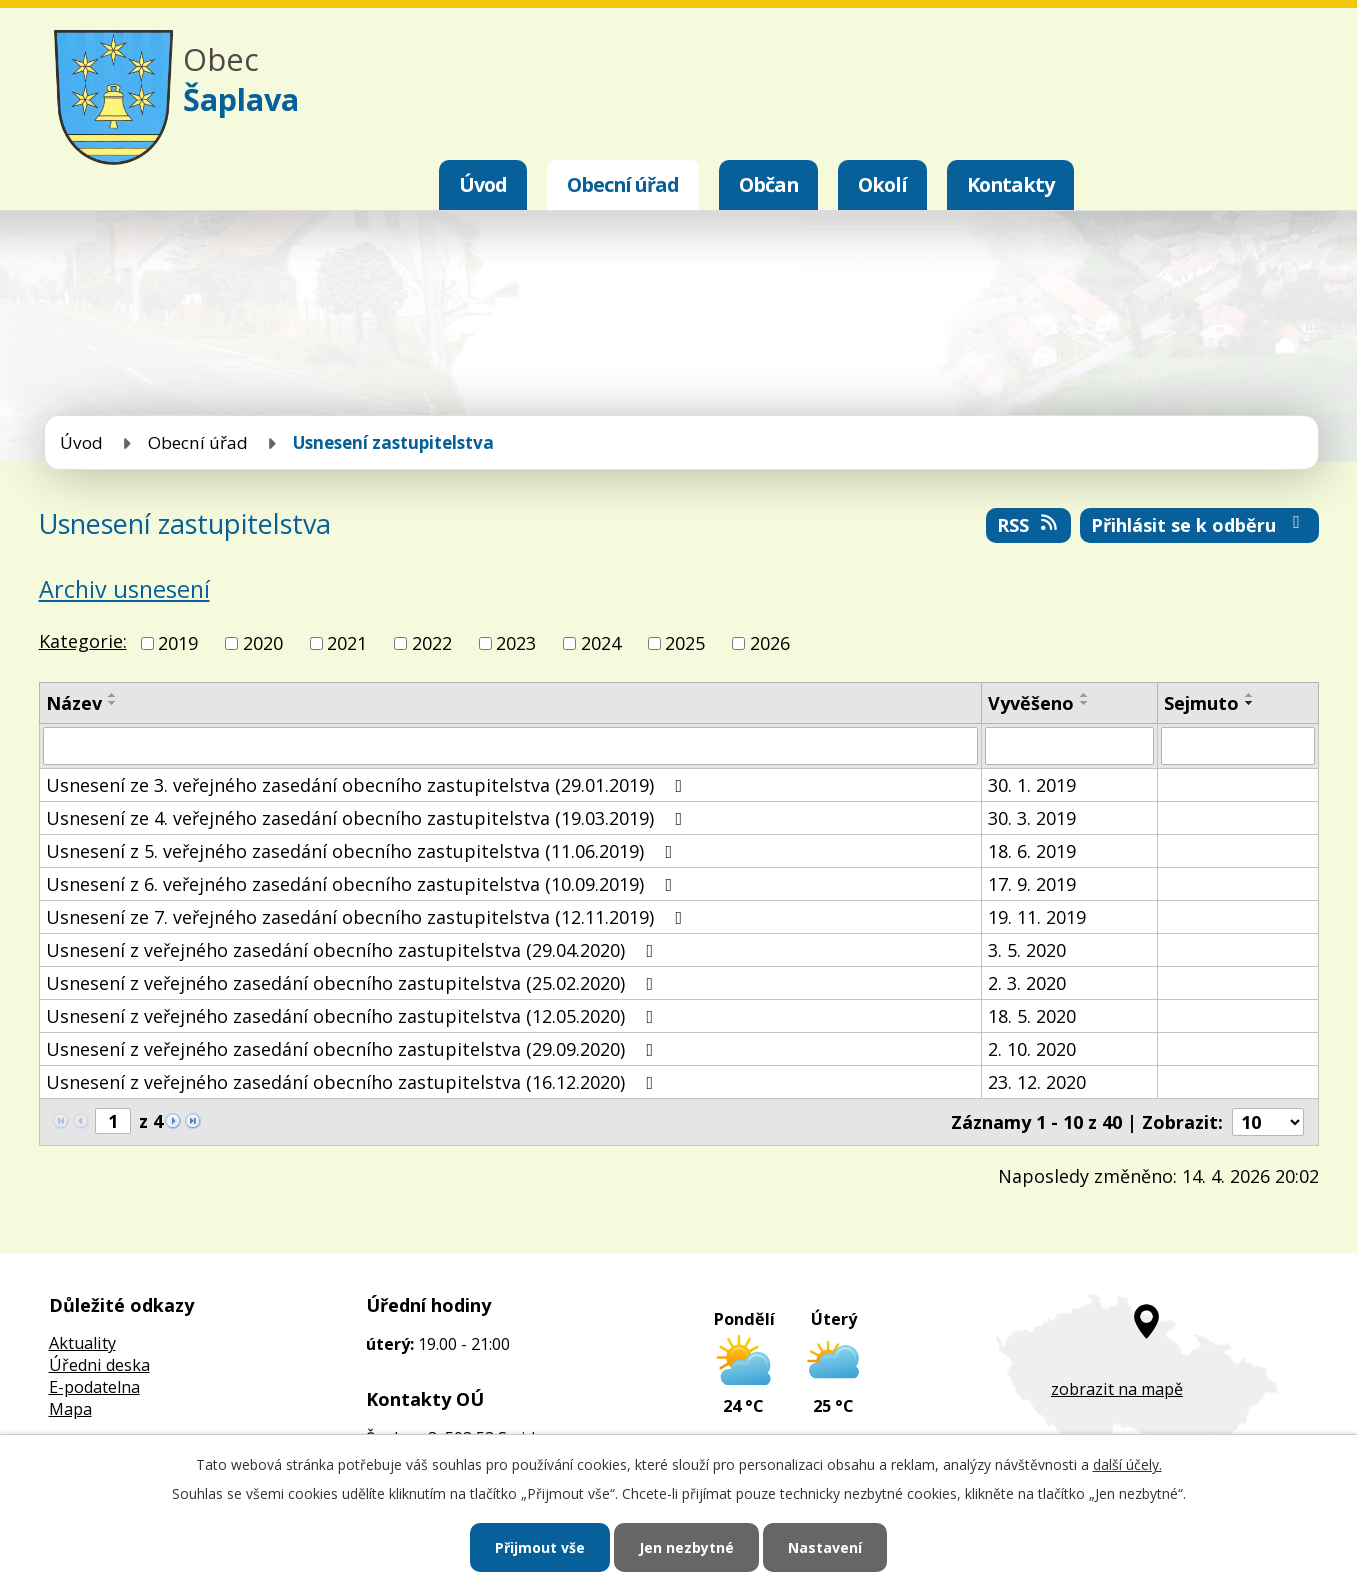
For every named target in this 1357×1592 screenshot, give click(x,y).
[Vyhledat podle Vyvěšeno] (1069, 746)
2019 (178, 643)
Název (74, 703)
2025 (685, 643)
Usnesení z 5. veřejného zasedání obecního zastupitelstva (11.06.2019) (363, 851)
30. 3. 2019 (1032, 818)
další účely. (1127, 1464)
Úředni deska (99, 1365)
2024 (601, 643)
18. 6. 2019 (1032, 851)
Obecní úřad (623, 184)
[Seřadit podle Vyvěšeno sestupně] (1085, 703)
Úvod (483, 184)
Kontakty (1010, 184)
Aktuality (82, 1343)
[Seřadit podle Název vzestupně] (113, 695)
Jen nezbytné (686, 1547)
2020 (263, 643)
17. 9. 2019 (1032, 884)
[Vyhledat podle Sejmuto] (1238, 746)
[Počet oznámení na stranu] (1268, 1122)
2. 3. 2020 (1027, 983)
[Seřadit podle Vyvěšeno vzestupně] (1085, 695)
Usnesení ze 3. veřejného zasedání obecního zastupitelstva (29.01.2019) (368, 785)
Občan (768, 184)
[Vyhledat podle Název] (510, 746)
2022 (432, 643)
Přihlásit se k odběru (1199, 525)
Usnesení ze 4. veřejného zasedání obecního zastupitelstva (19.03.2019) (368, 818)
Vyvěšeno (1031, 703)
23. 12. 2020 (1037, 1082)
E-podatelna (94, 1387)
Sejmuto (1201, 703)
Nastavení (825, 1547)
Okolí (882, 184)
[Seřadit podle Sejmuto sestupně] (1250, 703)
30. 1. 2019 (1032, 785)
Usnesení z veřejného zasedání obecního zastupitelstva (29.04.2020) (354, 950)
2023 (516, 643)
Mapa (70, 1409)
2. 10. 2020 (1032, 1049)
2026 (770, 643)
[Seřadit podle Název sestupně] (113, 703)
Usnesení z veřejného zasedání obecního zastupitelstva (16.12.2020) (354, 1082)
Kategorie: (83, 641)
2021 (347, 643)
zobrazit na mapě (1117, 1389)
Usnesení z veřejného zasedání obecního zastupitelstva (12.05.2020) (354, 1016)
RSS (1029, 525)
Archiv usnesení (124, 589)
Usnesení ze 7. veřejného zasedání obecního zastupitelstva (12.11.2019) (368, 917)
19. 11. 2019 (1037, 917)
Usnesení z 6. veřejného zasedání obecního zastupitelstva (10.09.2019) (363, 884)
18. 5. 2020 (1032, 1016)
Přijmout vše (540, 1547)
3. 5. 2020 (1027, 950)
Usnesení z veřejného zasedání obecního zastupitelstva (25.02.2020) (354, 983)
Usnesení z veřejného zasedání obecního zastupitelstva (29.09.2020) (354, 1049)
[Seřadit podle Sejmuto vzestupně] (1250, 695)
